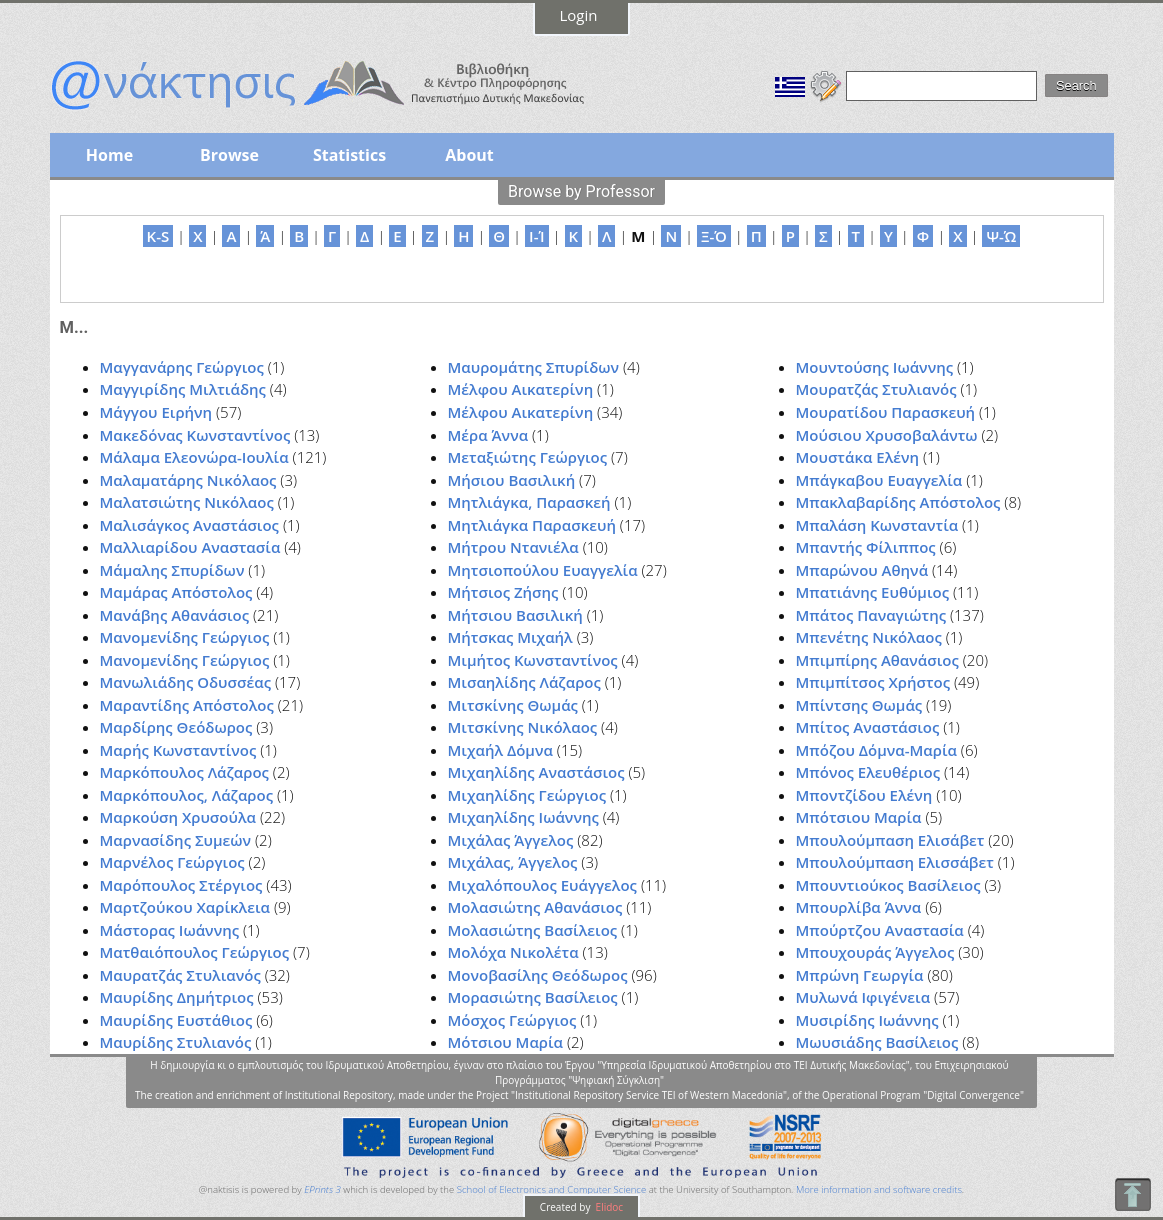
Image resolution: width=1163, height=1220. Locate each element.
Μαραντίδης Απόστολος (187, 705)
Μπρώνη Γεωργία (860, 975)
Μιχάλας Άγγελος (511, 840)
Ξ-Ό (714, 236)
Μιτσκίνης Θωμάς (513, 705)
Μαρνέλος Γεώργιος (172, 862)
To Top (1132, 1194)
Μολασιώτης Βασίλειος (533, 930)
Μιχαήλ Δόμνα (500, 750)
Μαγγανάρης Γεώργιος (182, 367)
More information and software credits (879, 1189)
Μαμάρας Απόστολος (176, 592)
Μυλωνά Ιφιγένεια (863, 997)
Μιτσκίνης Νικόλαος (523, 727)
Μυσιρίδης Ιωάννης (867, 1020)
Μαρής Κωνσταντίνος (178, 750)
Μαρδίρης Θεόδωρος (176, 727)
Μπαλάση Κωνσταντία (877, 525)
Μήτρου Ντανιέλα (513, 547)
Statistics (349, 155)
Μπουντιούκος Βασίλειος (888, 885)
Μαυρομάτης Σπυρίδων (534, 367)
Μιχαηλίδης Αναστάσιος (536, 772)
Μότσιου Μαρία (506, 1042)
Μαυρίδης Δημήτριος (177, 997)
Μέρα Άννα (488, 435)
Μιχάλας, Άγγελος (513, 862)
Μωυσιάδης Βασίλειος (877, 1042)
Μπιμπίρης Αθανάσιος (877, 660)
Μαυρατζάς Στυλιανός (180, 975)
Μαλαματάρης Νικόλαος (188, 480)
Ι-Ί (537, 236)
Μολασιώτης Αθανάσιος (535, 907)
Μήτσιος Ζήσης (503, 592)
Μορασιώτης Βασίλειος (533, 997)
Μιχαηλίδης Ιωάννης (523, 817)
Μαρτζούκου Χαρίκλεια (185, 907)
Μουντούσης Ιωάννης (875, 367)
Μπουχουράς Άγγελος (875, 952)
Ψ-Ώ (1001, 236)
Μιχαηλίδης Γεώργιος (527, 795)
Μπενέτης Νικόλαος (869, 637)
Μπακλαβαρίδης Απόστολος (898, 502)
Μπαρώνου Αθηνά (862, 570)
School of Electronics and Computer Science (551, 1189)
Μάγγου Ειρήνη (156, 412)
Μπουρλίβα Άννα (859, 907)
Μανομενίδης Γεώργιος (185, 637)
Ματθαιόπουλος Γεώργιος (195, 952)
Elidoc (608, 1207)
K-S (158, 236)
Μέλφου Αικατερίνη (521, 389)
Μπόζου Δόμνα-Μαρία (876, 750)
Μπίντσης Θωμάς (859, 705)
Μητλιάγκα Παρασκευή (532, 525)
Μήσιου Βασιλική (512, 480)
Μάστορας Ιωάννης (170, 930)
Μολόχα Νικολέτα (513, 952)
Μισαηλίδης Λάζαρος (524, 682)
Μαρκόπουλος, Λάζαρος (187, 795)
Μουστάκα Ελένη (858, 457)
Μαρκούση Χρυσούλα (178, 817)
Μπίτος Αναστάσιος (868, 727)
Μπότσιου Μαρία (859, 817)
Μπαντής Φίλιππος (866, 547)
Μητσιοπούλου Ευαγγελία (543, 570)
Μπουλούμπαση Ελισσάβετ (895, 862)
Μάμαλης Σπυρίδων (172, 570)
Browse (229, 155)
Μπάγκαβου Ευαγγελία (879, 480)
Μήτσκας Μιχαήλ (510, 637)
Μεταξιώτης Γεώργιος (528, 457)
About (469, 155)
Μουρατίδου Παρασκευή (886, 412)
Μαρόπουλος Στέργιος (181, 885)
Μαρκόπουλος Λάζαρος (184, 772)
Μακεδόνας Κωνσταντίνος (195, 435)
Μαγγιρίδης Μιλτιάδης (183, 389)
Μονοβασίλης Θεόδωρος (538, 975)
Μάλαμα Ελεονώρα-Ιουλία (194, 457)
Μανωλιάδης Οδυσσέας (186, 682)
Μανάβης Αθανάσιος (175, 615)
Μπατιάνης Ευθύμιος (873, 592)
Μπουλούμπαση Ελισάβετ (890, 840)
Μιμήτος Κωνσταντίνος (533, 660)
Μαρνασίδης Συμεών (176, 840)
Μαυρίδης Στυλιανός (176, 1042)
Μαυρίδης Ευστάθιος (176, 1020)
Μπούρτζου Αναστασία (880, 930)
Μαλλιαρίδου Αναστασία (190, 547)
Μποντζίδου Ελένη (864, 795)
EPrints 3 (322, 1189)
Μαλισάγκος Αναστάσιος (189, 525)
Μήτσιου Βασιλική (515, 615)
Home (109, 155)
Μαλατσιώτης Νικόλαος (187, 502)
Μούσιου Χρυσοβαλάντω (887, 435)
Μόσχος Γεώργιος (512, 1020)
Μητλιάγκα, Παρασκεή (529, 502)
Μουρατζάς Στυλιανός (876, 389)
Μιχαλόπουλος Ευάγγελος (542, 885)
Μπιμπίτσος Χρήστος (873, 682)
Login (579, 15)
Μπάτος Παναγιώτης (871, 615)
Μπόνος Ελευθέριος (868, 772)
